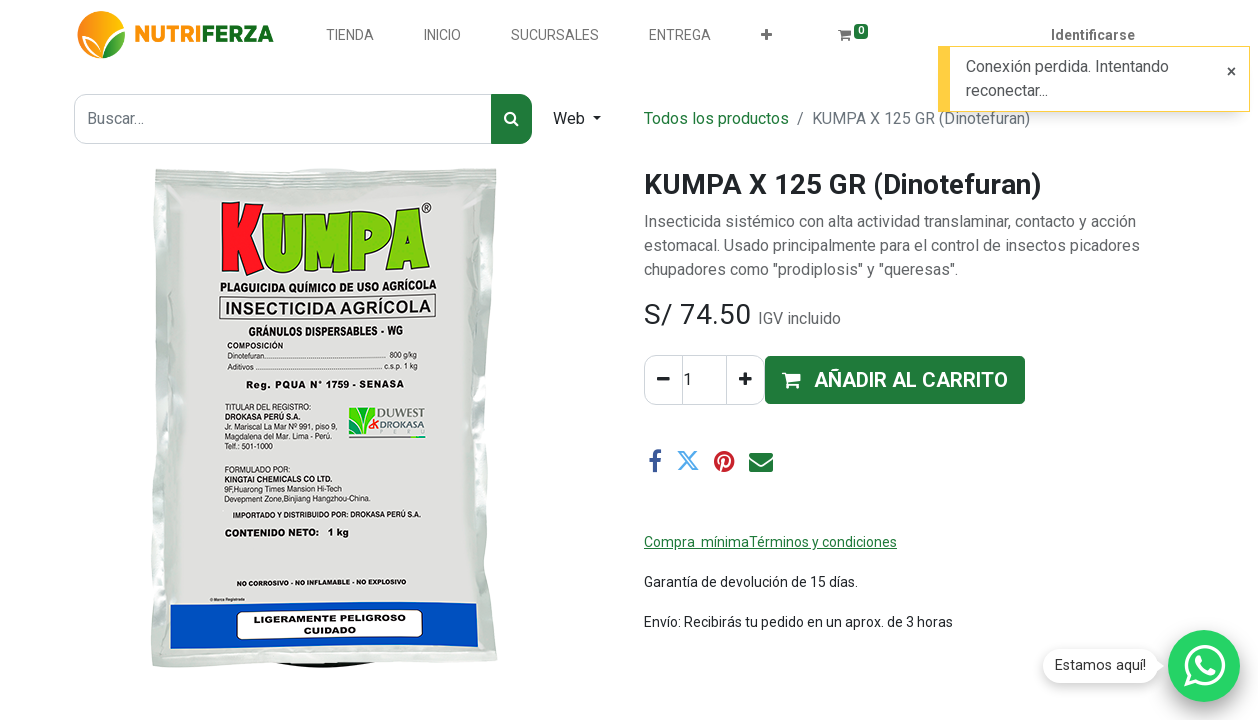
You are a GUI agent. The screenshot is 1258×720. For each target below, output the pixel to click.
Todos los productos (716, 118)
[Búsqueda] (511, 119)
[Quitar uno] (663, 380)
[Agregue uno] (745, 380)
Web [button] (571, 118)
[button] (766, 35)
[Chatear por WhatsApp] (1204, 666)
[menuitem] (350, 35)
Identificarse (1093, 35)
